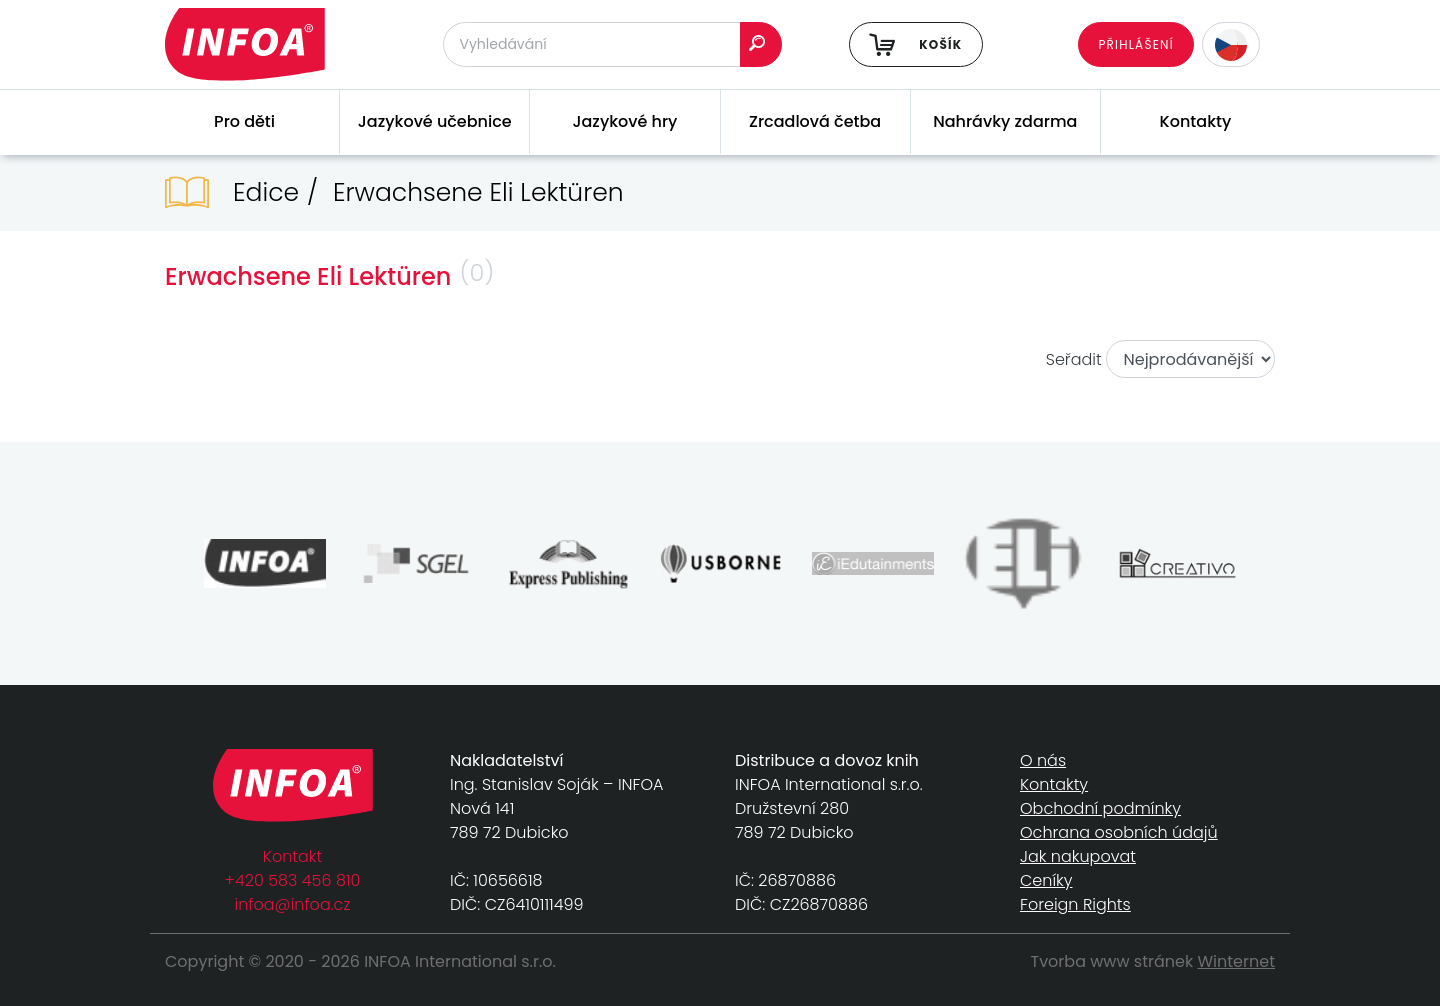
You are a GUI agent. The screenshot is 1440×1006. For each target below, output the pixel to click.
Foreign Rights (1075, 904)
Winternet (1237, 961)
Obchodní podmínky (1100, 808)
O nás (1043, 760)
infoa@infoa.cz (293, 904)
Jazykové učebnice (435, 121)
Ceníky (1046, 880)
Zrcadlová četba (815, 121)
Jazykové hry (624, 121)
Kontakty (1196, 121)
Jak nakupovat (1078, 856)
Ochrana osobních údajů (1119, 832)
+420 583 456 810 (293, 880)
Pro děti (244, 121)
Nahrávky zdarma (1005, 121)
